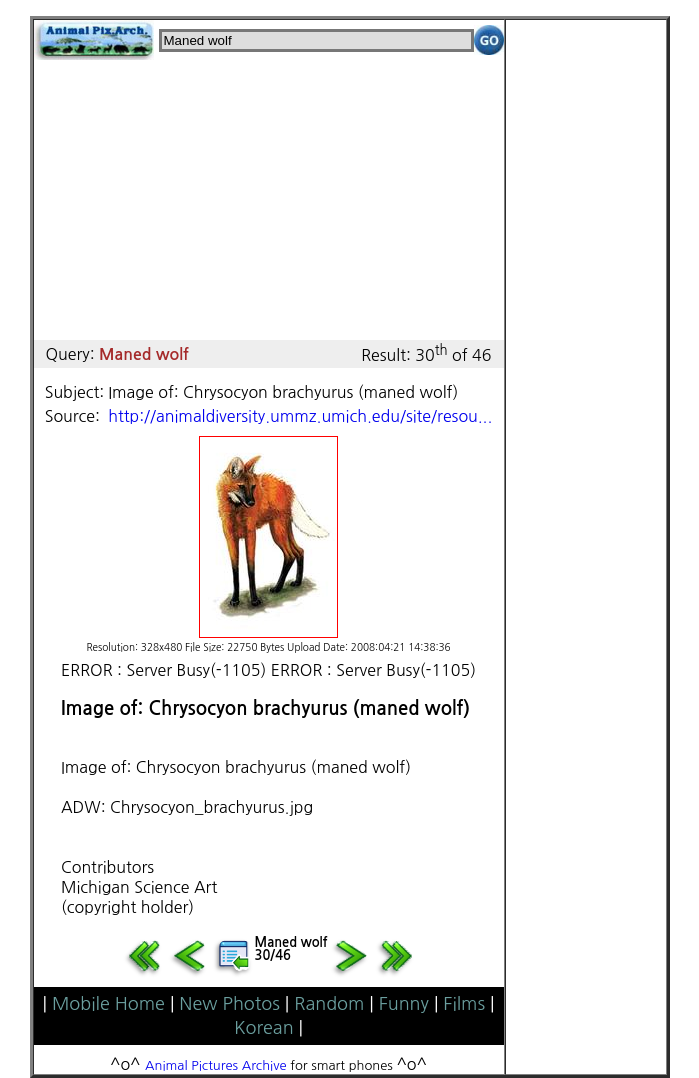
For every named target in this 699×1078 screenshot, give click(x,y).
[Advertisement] (269, 200)
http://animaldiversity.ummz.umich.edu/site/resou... (300, 416)
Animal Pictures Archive (216, 1065)
